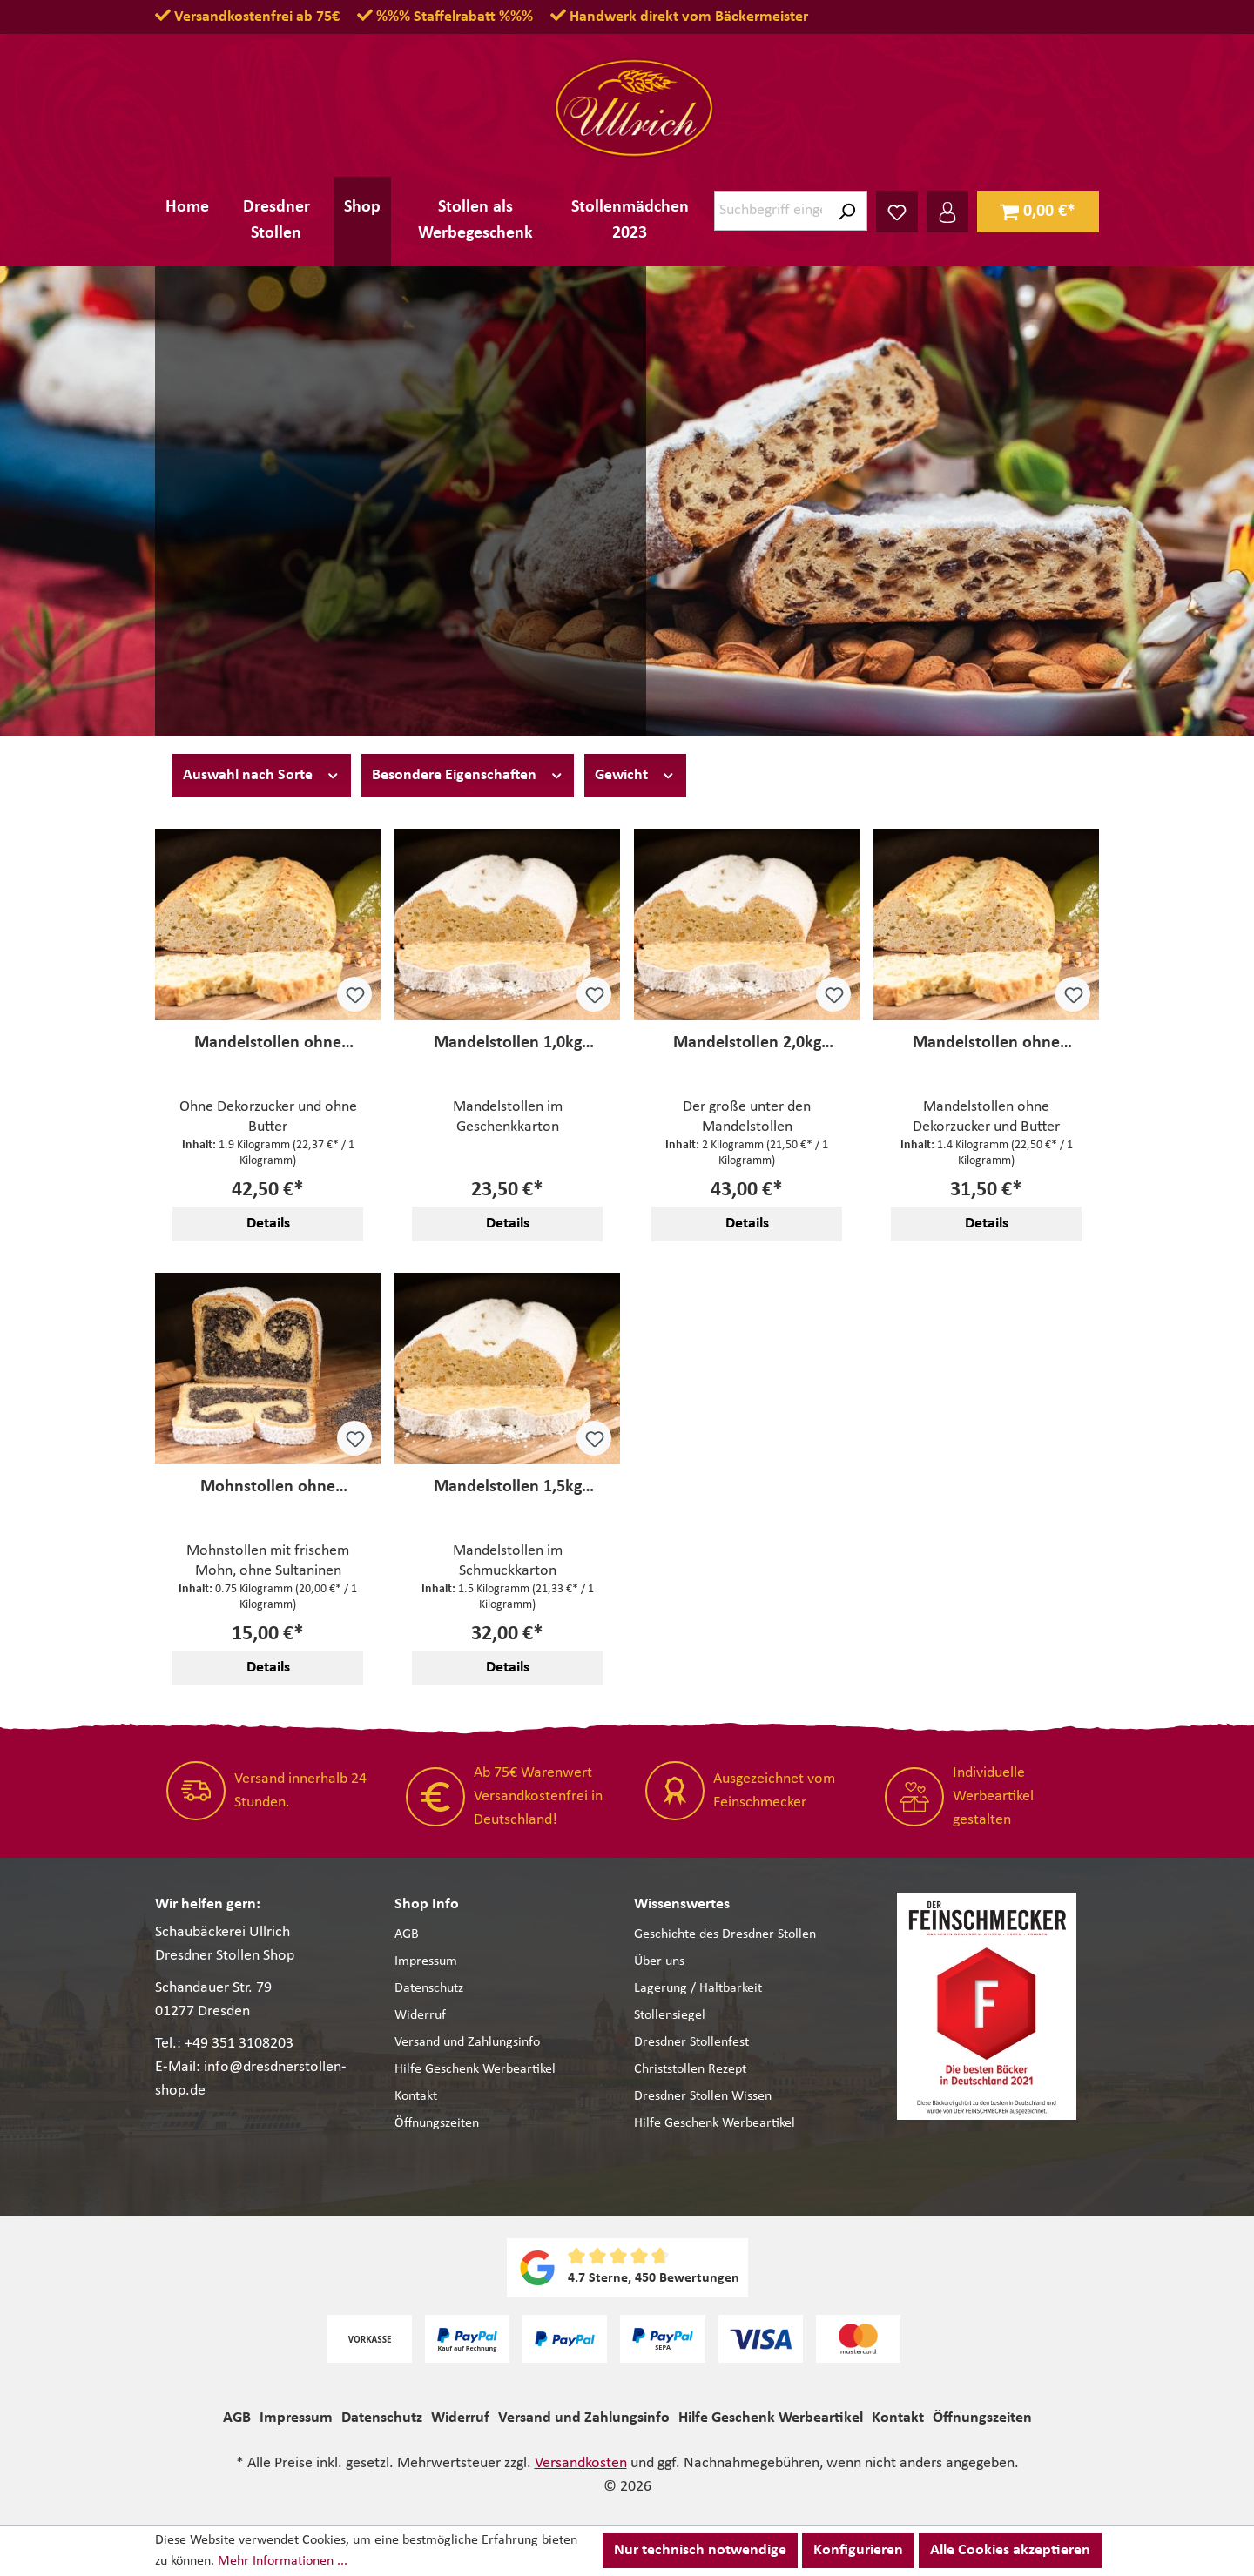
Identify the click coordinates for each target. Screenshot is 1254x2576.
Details (268, 1223)
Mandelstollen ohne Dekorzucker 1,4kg (986, 1043)
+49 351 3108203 (239, 2043)
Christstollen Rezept (690, 2069)
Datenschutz (428, 1988)
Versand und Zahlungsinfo (467, 2042)
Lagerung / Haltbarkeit (698, 1988)
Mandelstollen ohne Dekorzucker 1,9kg (267, 1043)
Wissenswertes (682, 1904)
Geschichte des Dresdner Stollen (725, 1934)
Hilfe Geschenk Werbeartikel (475, 2069)
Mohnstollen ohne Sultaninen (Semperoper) (268, 1487)
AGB (406, 1934)
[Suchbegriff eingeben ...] (770, 211)
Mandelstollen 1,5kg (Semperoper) (508, 1487)
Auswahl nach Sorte (261, 774)
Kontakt (415, 2096)
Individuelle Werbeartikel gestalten (993, 1796)
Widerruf (420, 2015)
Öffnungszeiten (436, 2123)
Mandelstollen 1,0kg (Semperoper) (508, 1043)
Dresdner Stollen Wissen (703, 2096)
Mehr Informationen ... (282, 2561)
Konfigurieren (858, 2550)
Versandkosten (581, 2463)
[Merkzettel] (897, 211)
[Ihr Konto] (947, 211)
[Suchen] (846, 211)
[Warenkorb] (1038, 211)
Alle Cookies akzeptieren (1010, 2550)
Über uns (659, 1961)
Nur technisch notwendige (700, 2550)
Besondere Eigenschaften (468, 774)
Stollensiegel (669, 2015)
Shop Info (426, 1904)
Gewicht (635, 774)
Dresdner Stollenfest (691, 2042)
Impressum (425, 1961)
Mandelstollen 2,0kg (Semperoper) (747, 1043)
